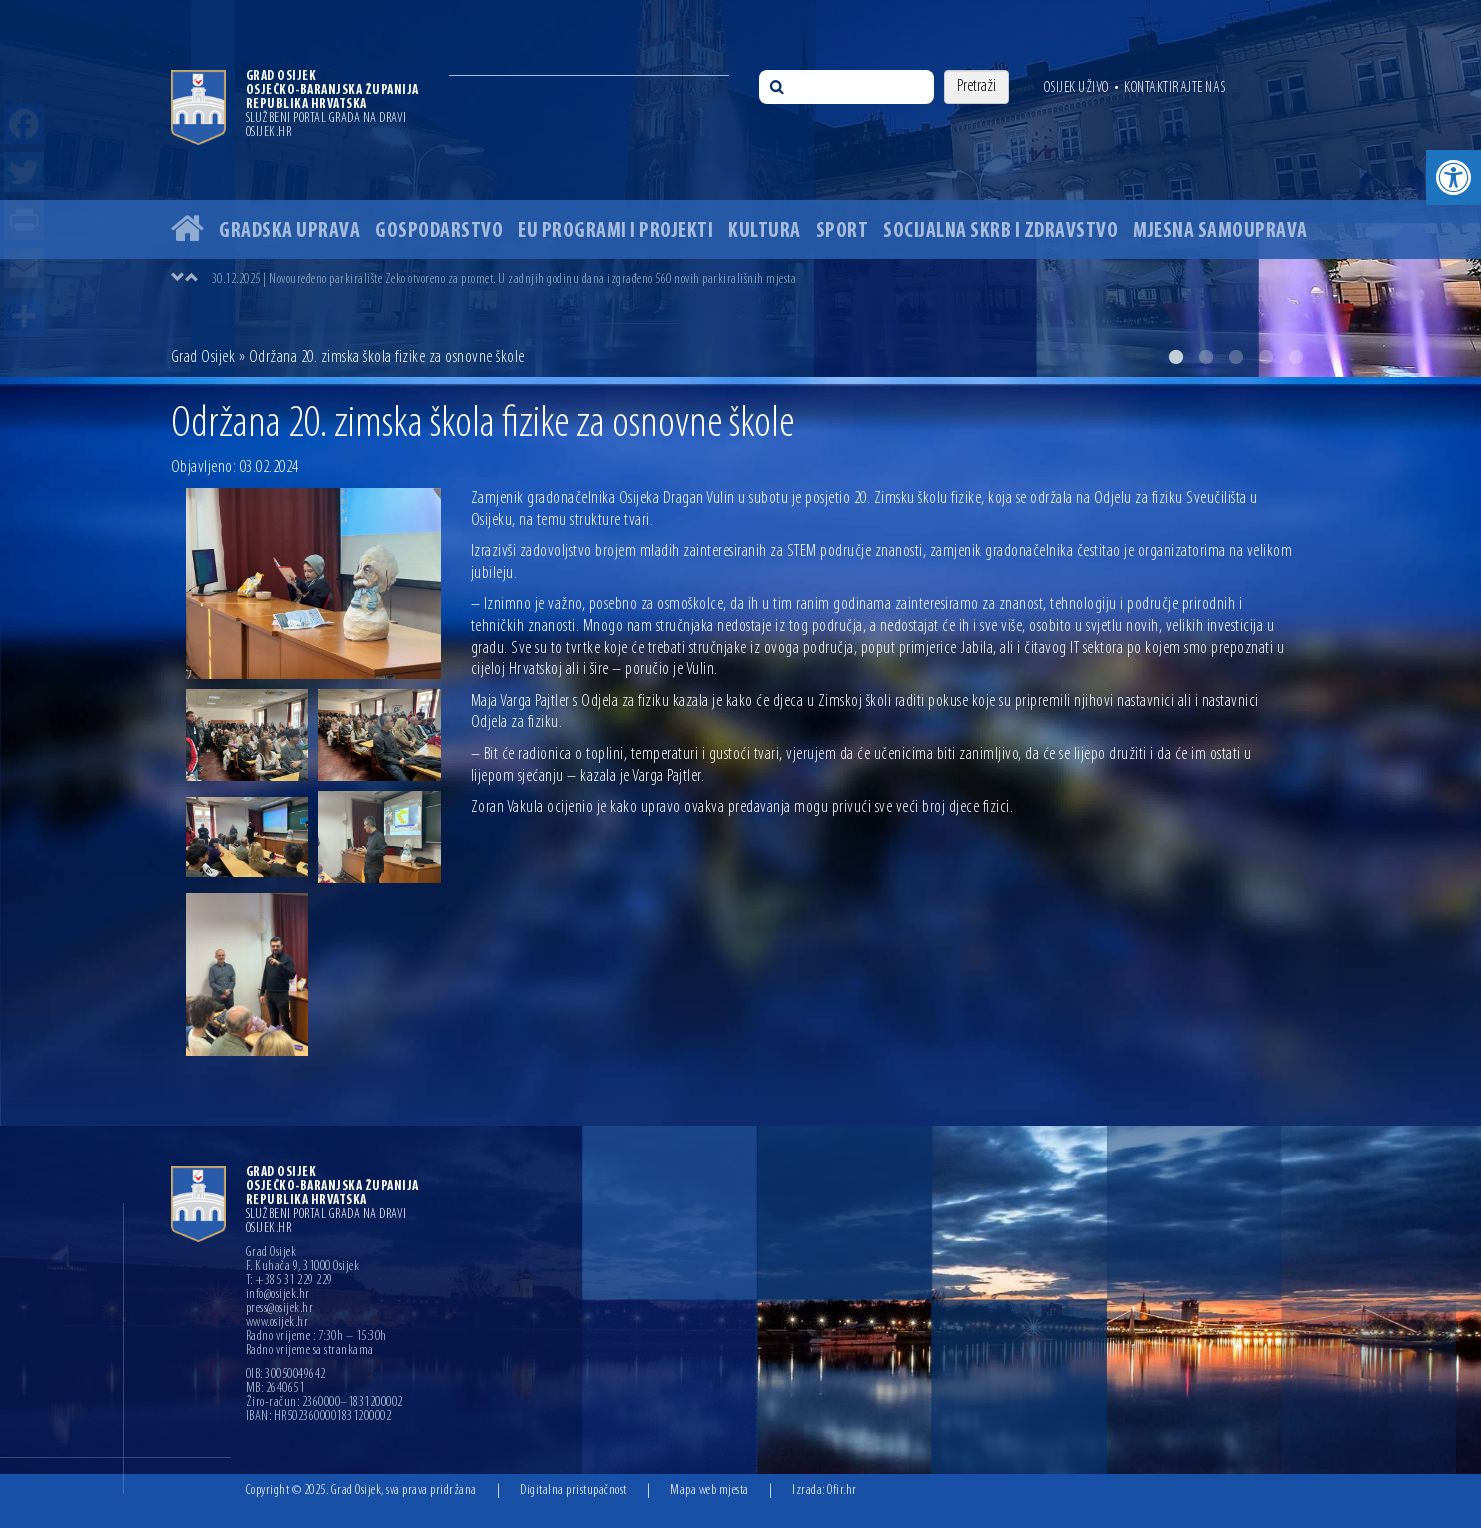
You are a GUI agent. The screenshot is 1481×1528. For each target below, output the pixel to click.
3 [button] (1236, 357)
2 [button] (1206, 357)
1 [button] (1176, 357)
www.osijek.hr (277, 1323)
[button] (1453, 177)
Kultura (764, 231)
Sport (842, 231)
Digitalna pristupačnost (573, 1490)
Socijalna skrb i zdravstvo (1000, 231)
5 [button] (1296, 357)
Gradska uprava (289, 231)
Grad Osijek (203, 357)
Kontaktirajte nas (1175, 88)
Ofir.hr (842, 1490)
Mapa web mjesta (709, 1490)
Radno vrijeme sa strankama (310, 1351)
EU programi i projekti (615, 231)
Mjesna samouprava (1220, 231)
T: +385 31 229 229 (289, 1281)
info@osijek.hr (278, 1295)
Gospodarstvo (439, 231)
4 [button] (1266, 357)
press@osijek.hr (280, 1309)
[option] (740, 188)
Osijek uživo (1076, 88)
